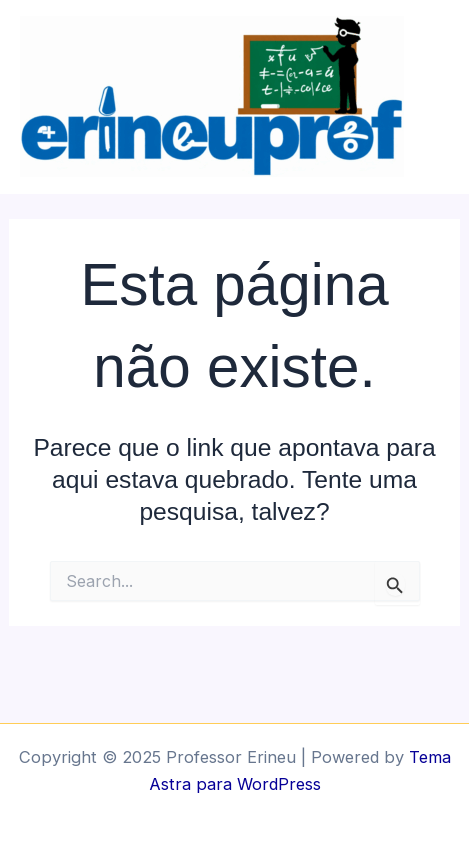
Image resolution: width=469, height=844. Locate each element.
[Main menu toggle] (446, 97)
